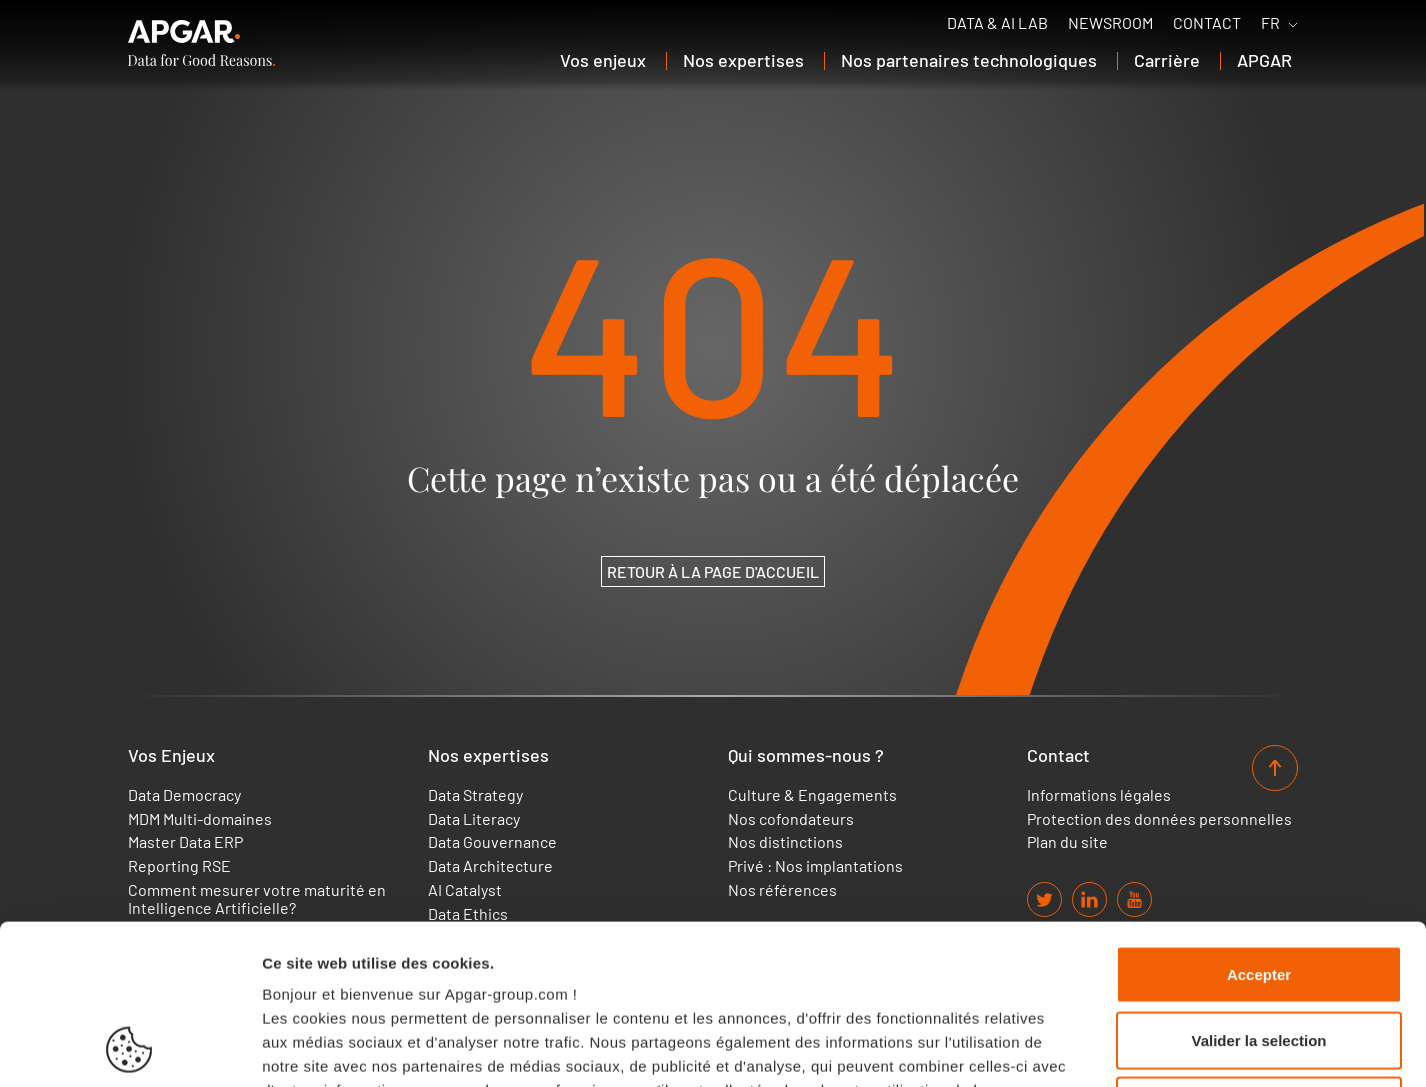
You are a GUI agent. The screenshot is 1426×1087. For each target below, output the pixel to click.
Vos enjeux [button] (603, 60)
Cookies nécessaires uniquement (1259, 955)
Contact (1207, 23)
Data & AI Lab (997, 23)
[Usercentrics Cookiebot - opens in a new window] (129, 1048)
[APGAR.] (201, 43)
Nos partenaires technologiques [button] (969, 60)
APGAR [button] (1264, 60)
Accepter (1259, 824)
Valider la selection (1258, 890)
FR (1270, 23)
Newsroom (1110, 23)
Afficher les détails (1101, 1047)
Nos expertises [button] (743, 60)
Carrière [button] (1167, 60)
